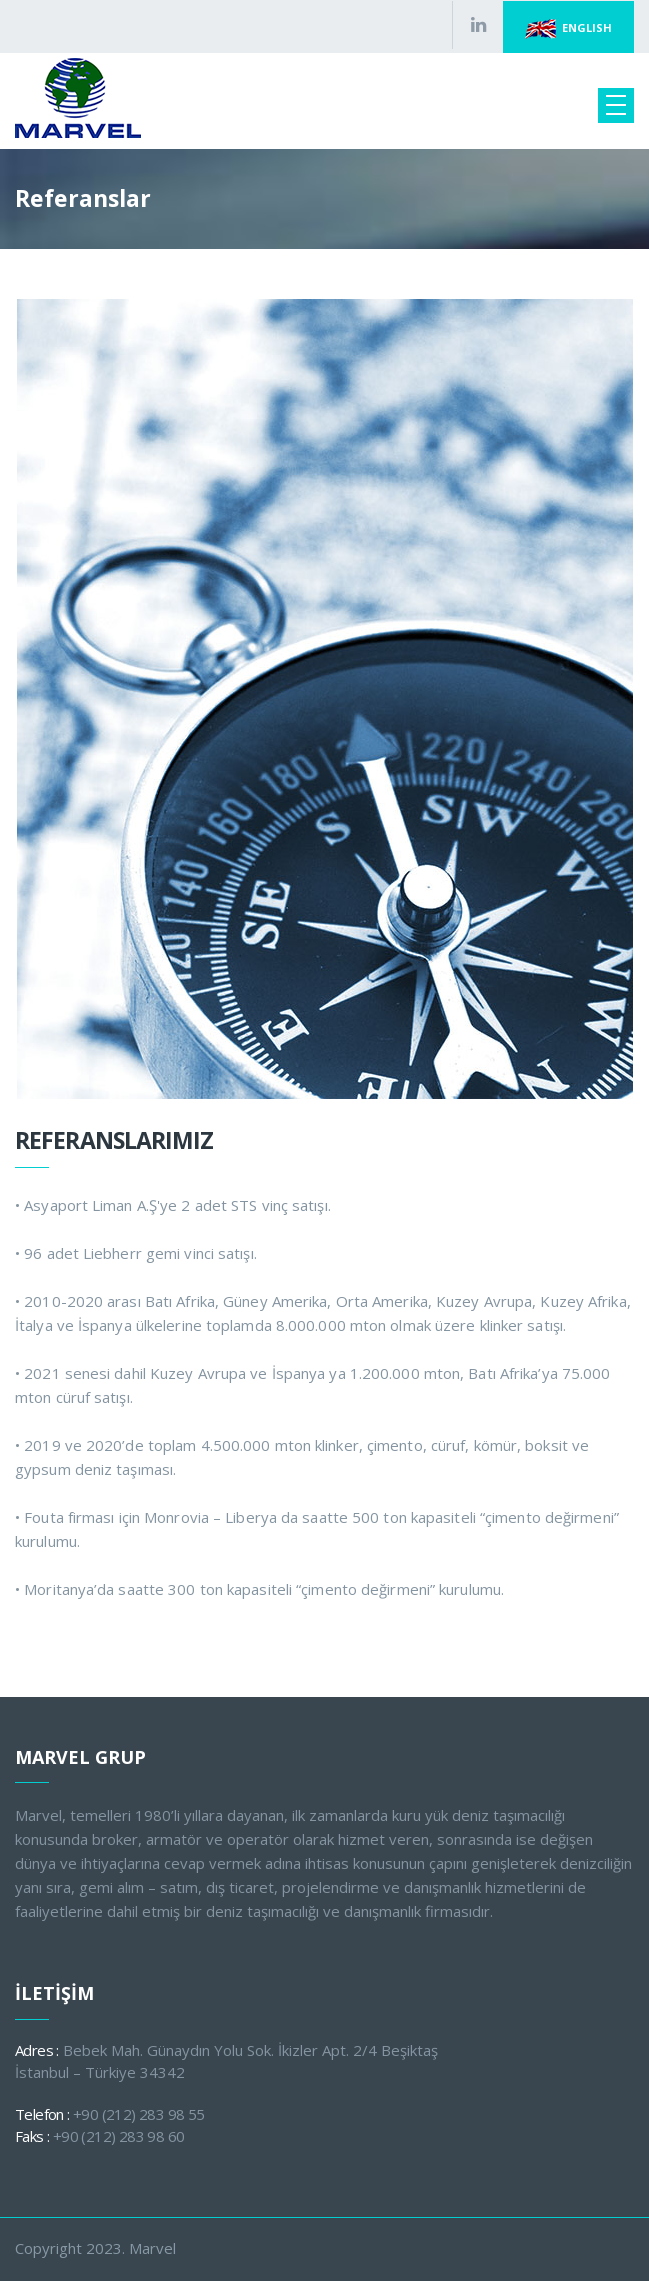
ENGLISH (568, 29)
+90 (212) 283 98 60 (119, 2136)
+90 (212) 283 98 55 (139, 2114)
